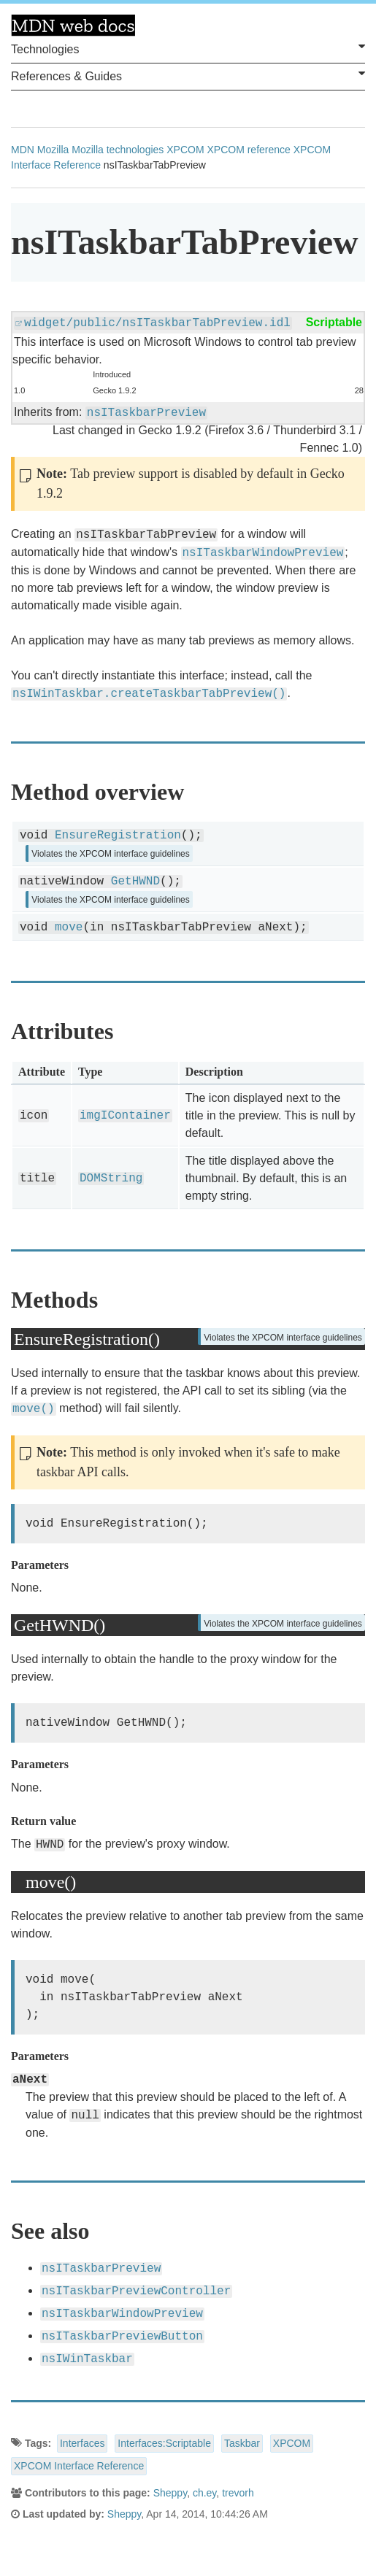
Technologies (188, 48)
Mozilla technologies (118, 149)
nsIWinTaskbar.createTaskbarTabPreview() (148, 694)
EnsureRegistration (118, 835)
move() (33, 1409)
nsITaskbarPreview (146, 413)
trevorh (238, 2493)
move (69, 927)
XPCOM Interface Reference (79, 2466)
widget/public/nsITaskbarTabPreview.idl (157, 323)
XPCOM (185, 149)
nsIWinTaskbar (87, 2359)
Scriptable (334, 322)
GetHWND (135, 881)
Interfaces (82, 2443)
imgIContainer (125, 1115)
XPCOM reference (248, 149)
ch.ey (204, 2493)
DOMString (111, 1178)
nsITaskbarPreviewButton (122, 2336)
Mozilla (53, 149)
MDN (22, 149)
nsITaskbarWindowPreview (263, 553)
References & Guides (188, 75)
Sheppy (170, 2493)
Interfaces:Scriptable (164, 2443)
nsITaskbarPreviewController (136, 2291)
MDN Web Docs (73, 25)
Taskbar (242, 2443)
